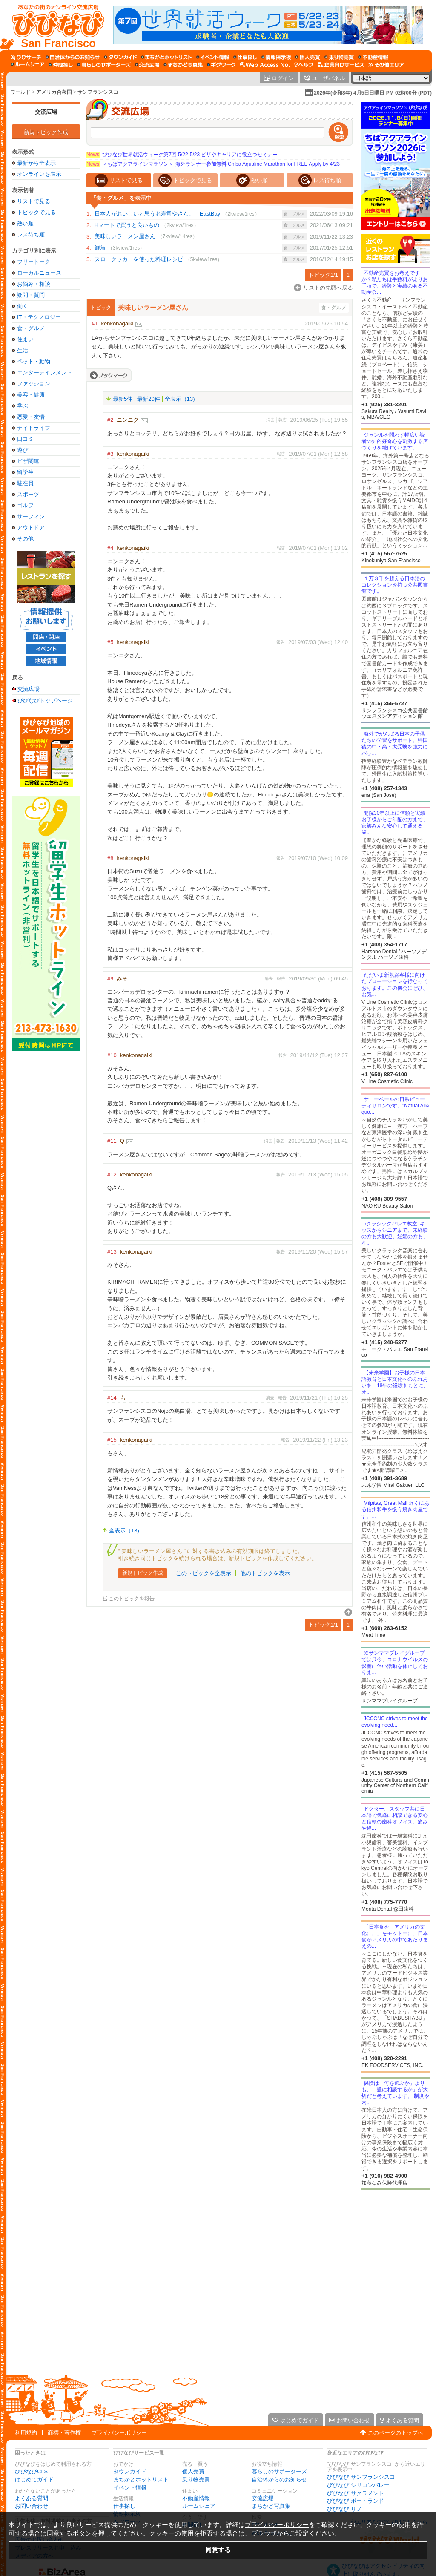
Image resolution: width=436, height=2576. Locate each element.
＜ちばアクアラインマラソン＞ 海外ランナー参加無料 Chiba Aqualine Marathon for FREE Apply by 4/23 (213, 164)
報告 (282, 419)
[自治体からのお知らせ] (73, 57)
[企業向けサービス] (341, 64)
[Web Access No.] (265, 64)
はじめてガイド (34, 2479)
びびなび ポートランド (355, 2501)
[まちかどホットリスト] (166, 57)
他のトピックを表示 (265, 1573)
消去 (270, 419)
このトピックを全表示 (203, 1573)
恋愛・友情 (31, 417)
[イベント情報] (212, 57)
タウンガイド (129, 2471)
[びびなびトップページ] (54, 25)
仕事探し (124, 2506)
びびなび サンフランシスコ (361, 2477)
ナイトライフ (33, 428)
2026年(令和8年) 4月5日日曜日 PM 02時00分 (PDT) (373, 93)
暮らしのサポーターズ (279, 2471)
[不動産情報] (373, 57)
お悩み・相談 (33, 284)
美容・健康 (31, 394)
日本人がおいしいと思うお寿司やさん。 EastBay (157, 213)
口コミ (25, 439)
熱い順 (25, 223)
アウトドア (31, 527)
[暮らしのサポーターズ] (104, 64)
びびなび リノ (344, 2509)
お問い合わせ (31, 2506)
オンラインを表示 (39, 174)
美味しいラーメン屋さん (125, 236)
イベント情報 (129, 2487)
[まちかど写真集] (183, 64)
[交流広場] (147, 64)
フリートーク (33, 261)
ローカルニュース (39, 273)
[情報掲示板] (276, 57)
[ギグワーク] (221, 64)
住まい (25, 339)
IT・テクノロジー (39, 317)
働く (22, 306)
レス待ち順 (31, 234)
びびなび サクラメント (355, 2493)
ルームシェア (198, 2506)
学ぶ (22, 405)
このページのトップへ (395, 2432)
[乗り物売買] (339, 57)
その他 (25, 538)
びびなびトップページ (45, 700)
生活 (22, 350)
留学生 (25, 472)
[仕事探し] (245, 57)
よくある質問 (31, 2498)
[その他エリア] (386, 64)
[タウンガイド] (120, 57)
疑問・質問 (31, 295)
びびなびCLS (31, 2471)
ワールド (20, 92)
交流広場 (46, 112)
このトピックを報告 (132, 1598)
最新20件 (148, 399)
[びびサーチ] (26, 57)
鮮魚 (100, 247)
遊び (22, 450)
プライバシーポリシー (119, 2432)
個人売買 (193, 2471)
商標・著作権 (64, 2432)
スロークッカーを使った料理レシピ (139, 259)
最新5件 (122, 399)
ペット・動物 (33, 361)
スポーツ (28, 494)
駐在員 (25, 483)
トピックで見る (36, 212)
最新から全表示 (36, 163)
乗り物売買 (196, 2479)
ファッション (33, 383)
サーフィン (31, 516)
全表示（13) (180, 399)
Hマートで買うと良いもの (127, 225)
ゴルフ (25, 505)
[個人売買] (307, 57)
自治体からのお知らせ (279, 2479)
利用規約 (26, 2432)
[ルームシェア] (27, 64)
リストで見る (33, 201)
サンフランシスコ (97, 92)
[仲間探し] (61, 64)
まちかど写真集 (271, 2506)
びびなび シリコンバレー (358, 2485)
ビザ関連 (28, 461)
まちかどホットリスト (141, 2479)
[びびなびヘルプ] (304, 64)
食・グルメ (31, 328)
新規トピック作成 (46, 132)
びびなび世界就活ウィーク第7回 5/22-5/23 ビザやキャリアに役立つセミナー (182, 155)
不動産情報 (196, 2498)
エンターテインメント (44, 372)
